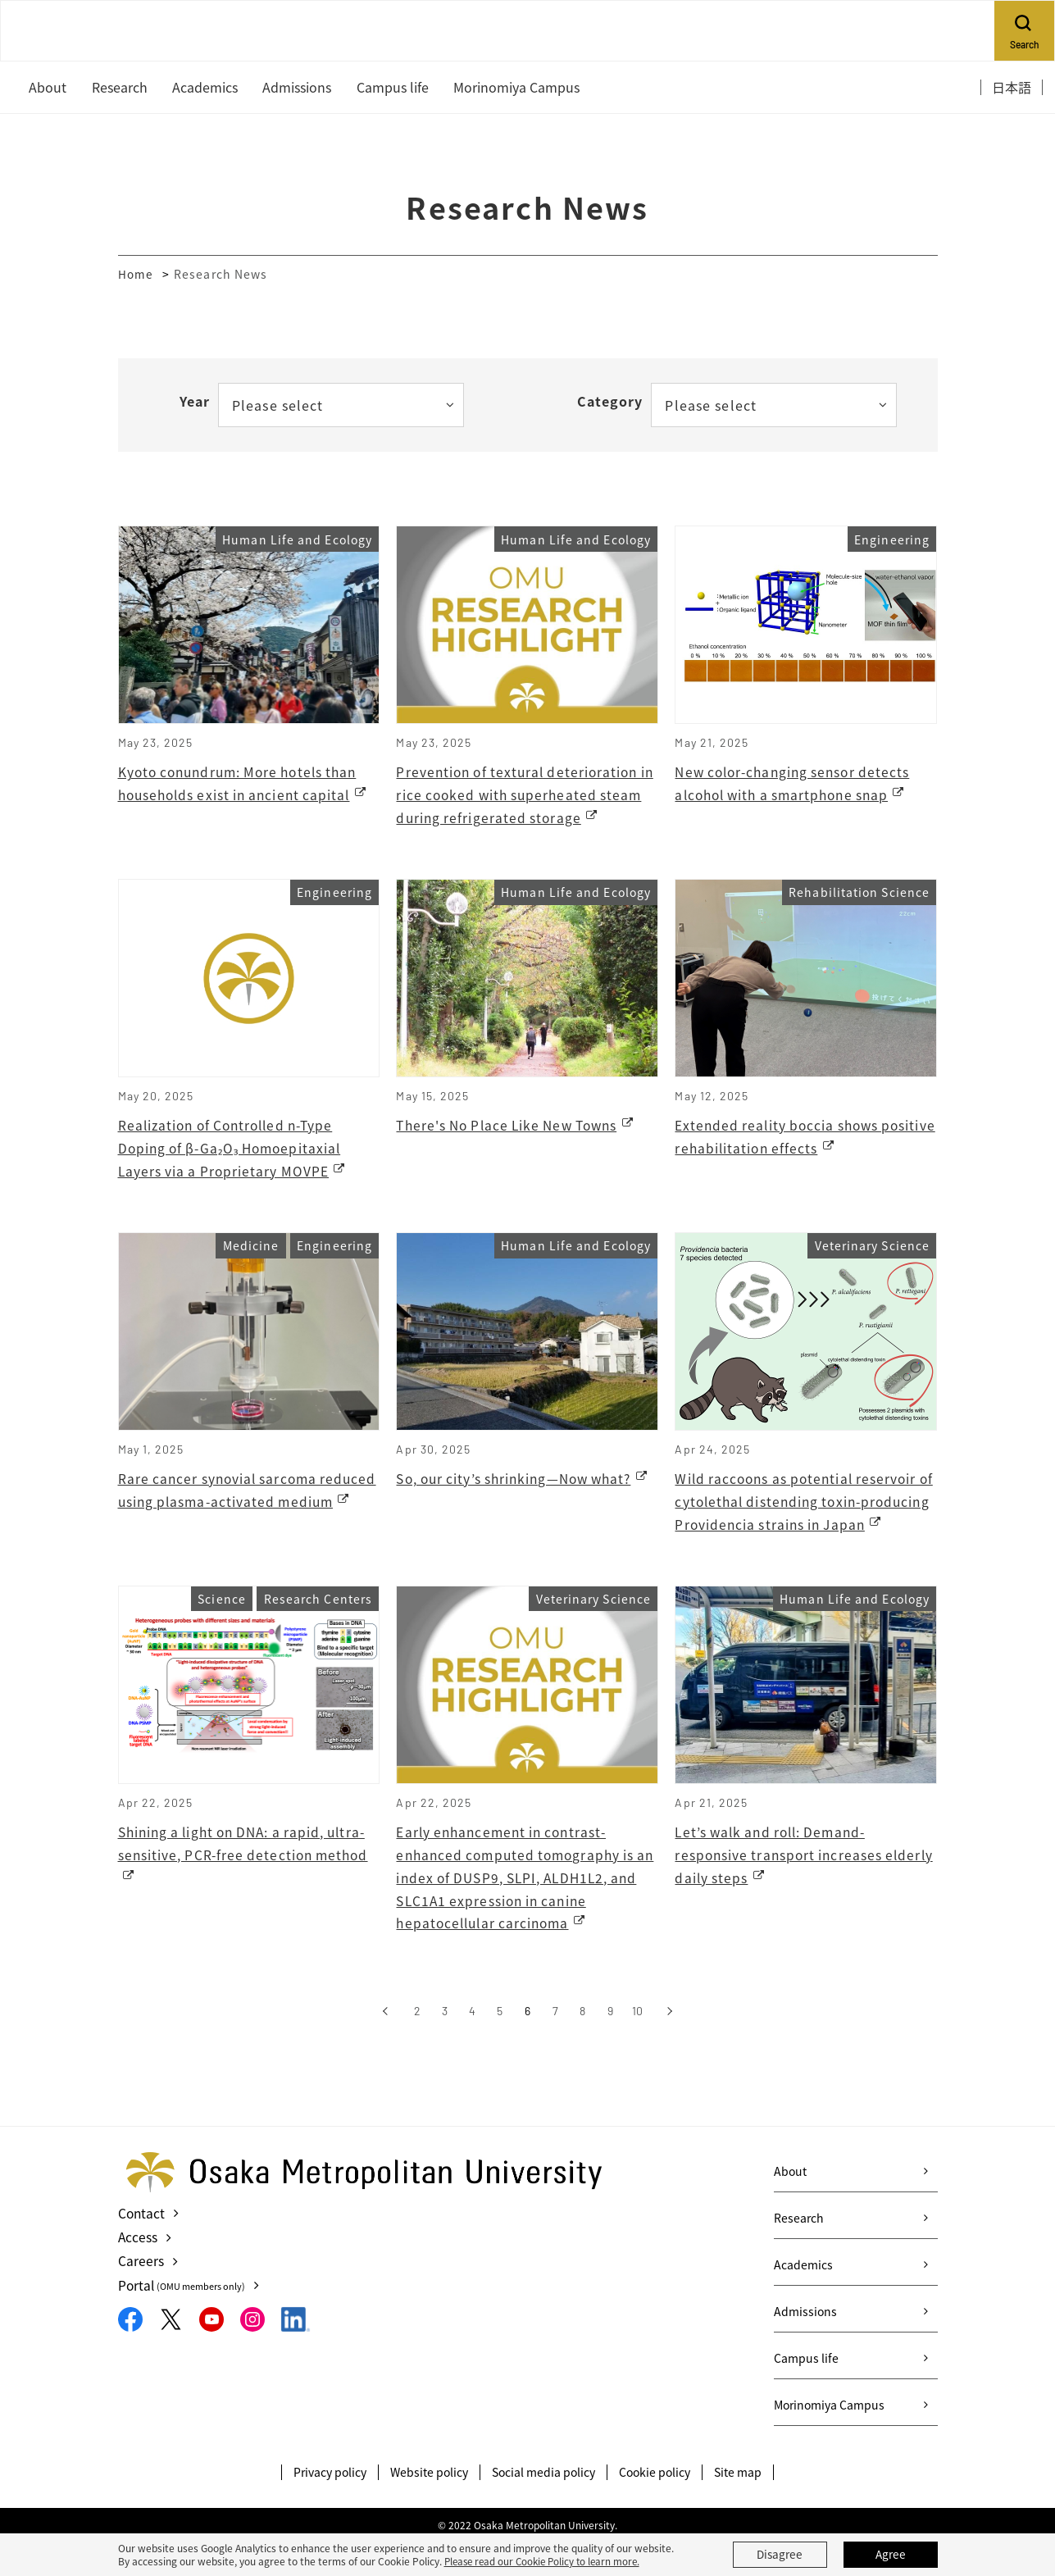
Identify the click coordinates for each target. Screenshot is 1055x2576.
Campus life (806, 2391)
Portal (183, 2318)
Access (138, 2270)
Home (135, 274)
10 (637, 2044)
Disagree (779, 2554)
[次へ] (669, 2045)
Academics (803, 2298)
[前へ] (385, 2045)
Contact (142, 2246)
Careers (141, 2294)
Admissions (805, 2345)
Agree (890, 2554)
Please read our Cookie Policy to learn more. (546, 2561)
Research (799, 2251)
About (790, 2204)
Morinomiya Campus (829, 2438)
